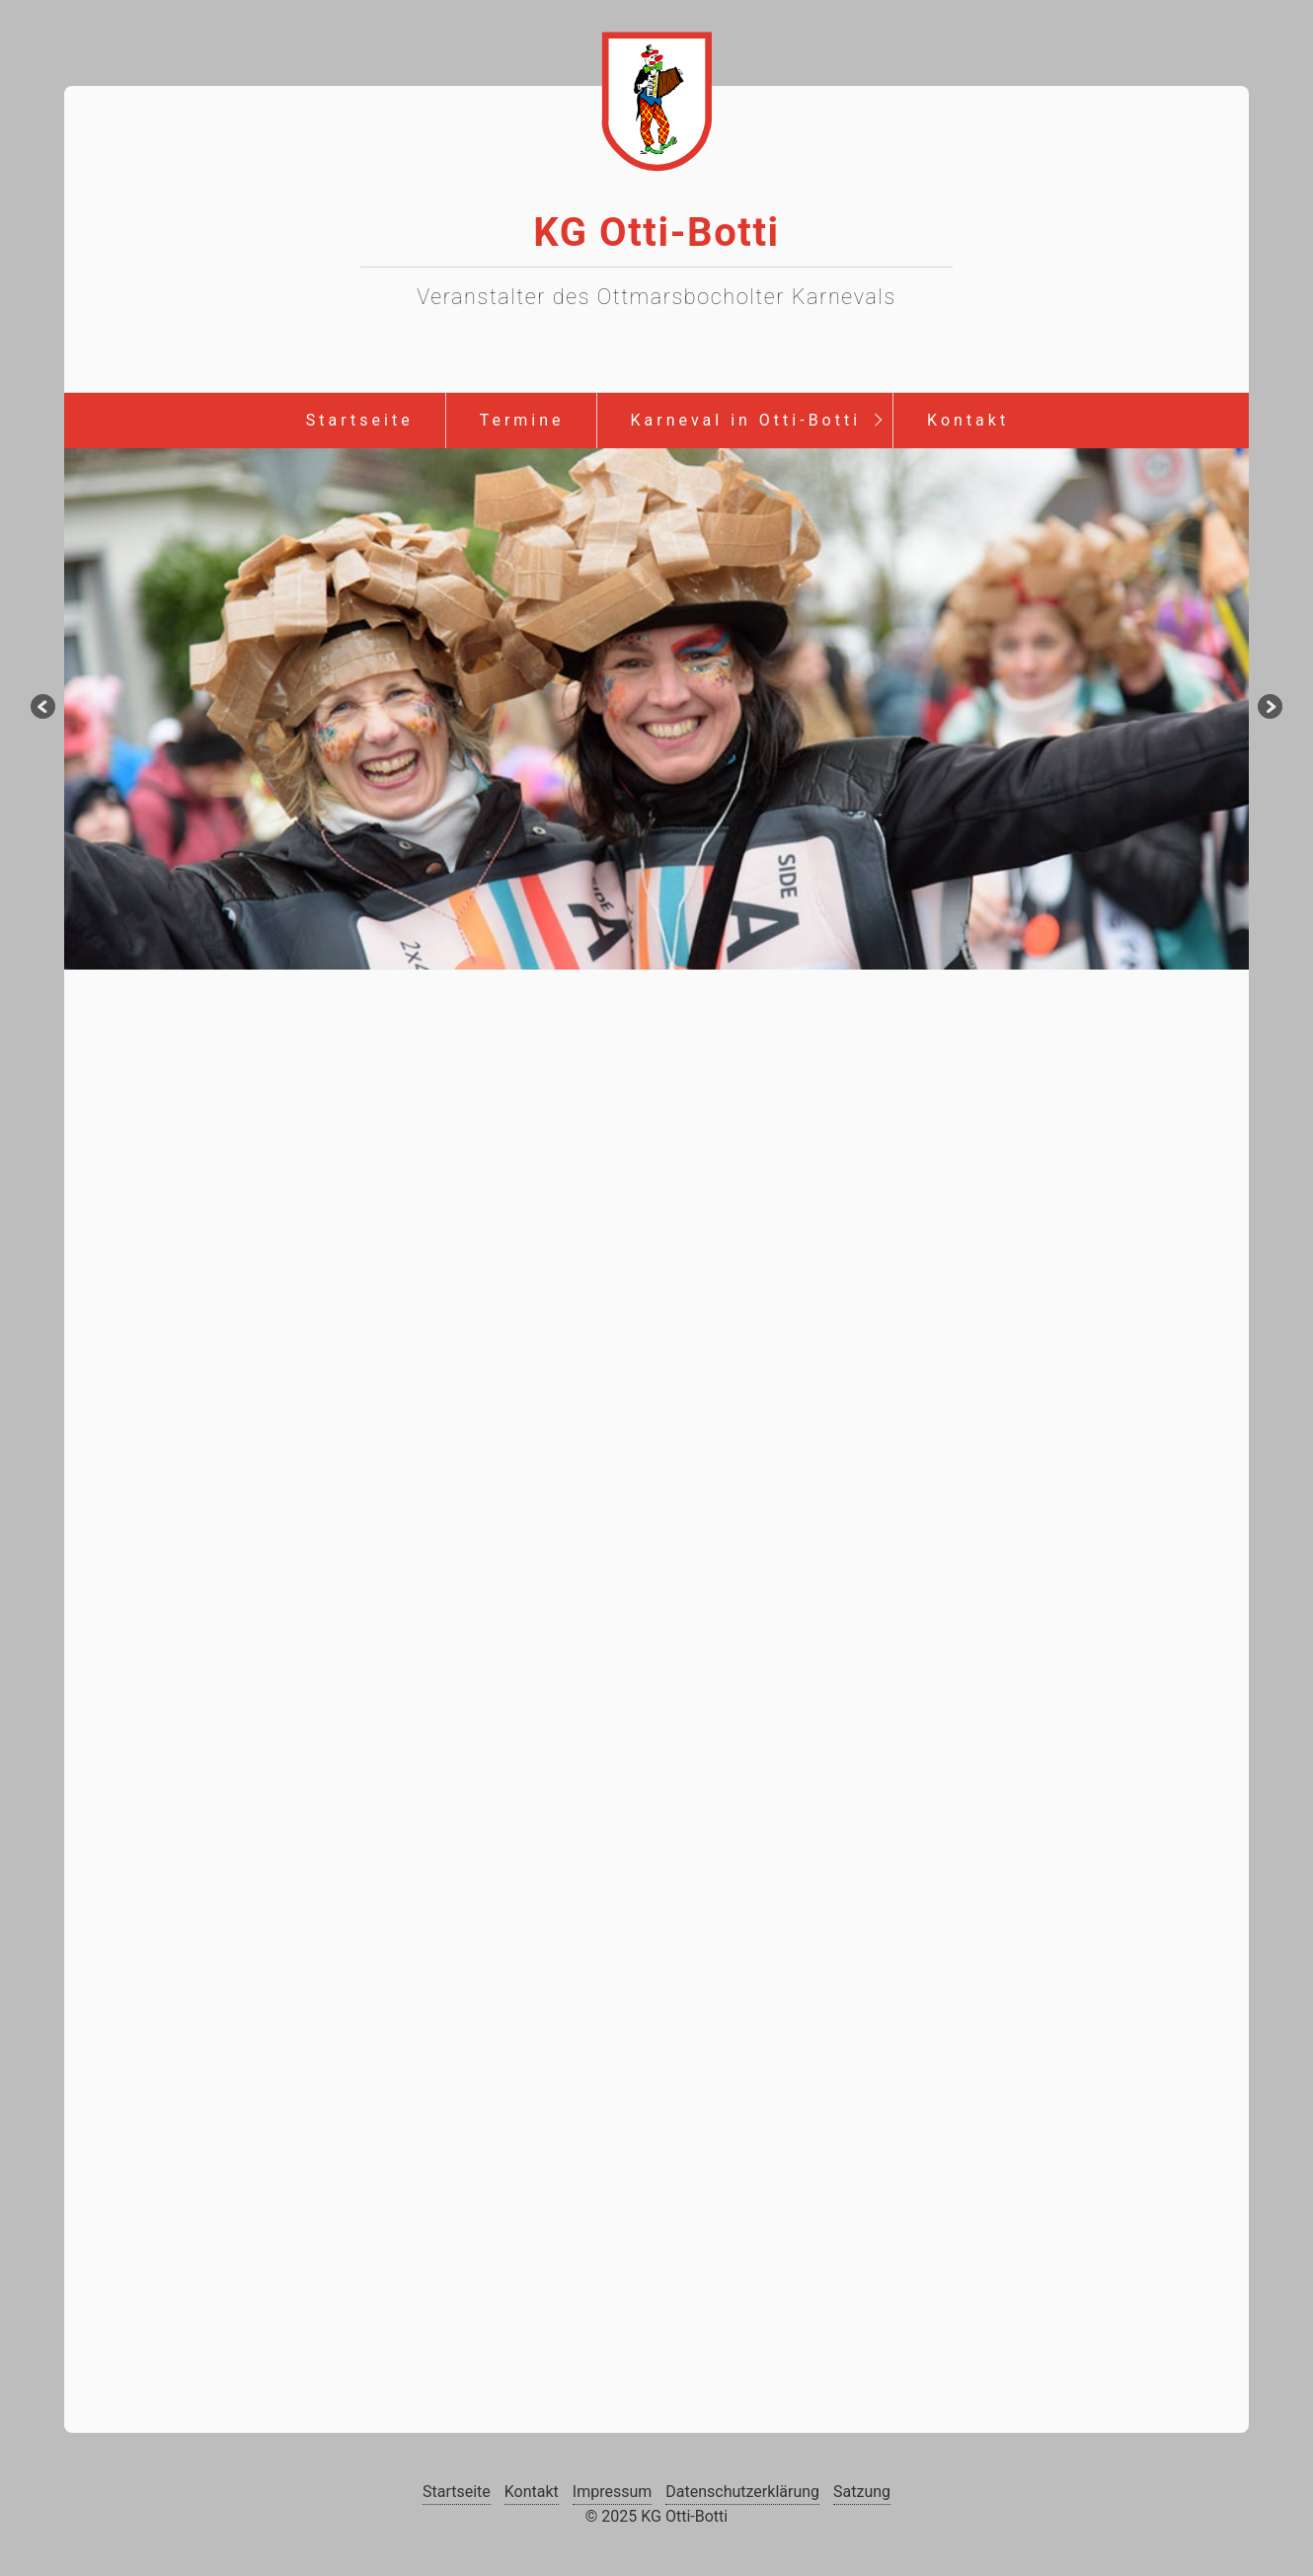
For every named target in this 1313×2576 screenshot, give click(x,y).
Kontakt (968, 420)
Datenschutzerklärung (742, 2491)
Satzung (861, 2491)
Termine (522, 420)
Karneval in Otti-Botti (746, 420)
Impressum (613, 2491)
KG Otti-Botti (656, 232)
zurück (44, 709)
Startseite (360, 420)
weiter (1268, 709)
